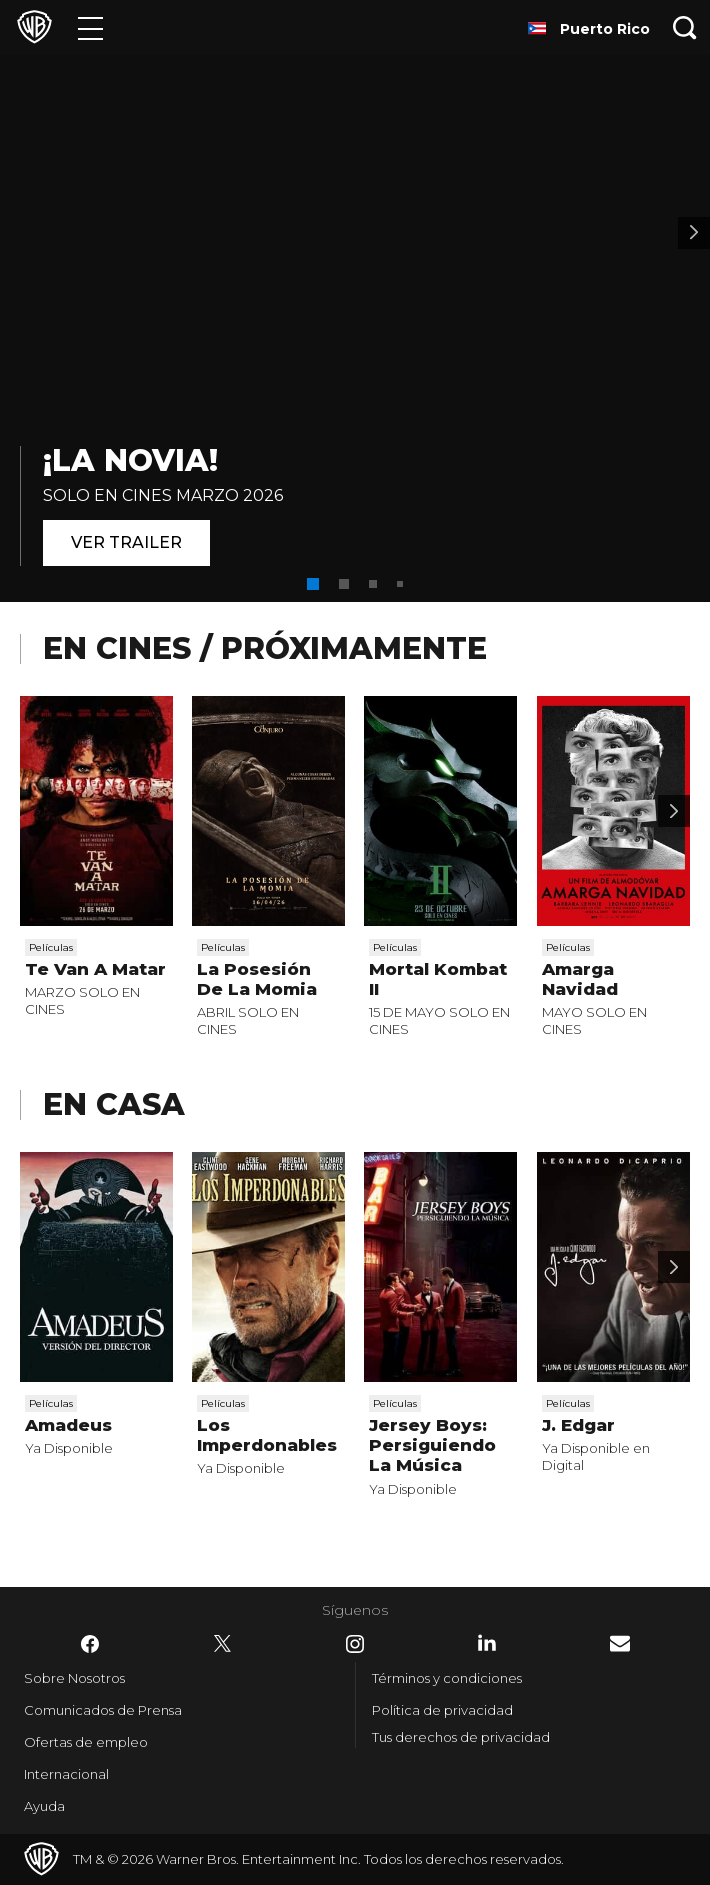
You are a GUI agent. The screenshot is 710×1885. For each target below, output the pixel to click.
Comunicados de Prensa (103, 1710)
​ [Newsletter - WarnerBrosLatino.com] (620, 1643)
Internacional (66, 1774)
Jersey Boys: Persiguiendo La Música (432, 1445)
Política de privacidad (442, 1710)
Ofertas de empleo (86, 1742)
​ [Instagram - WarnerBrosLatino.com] (355, 1644)
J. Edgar (578, 1425)
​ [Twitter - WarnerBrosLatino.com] (223, 1644)
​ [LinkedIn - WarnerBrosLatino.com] (487, 1643)
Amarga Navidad (580, 979)
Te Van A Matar (95, 969)
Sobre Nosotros (74, 1678)
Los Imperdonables (267, 1435)
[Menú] (90, 27)
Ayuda (44, 1806)
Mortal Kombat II (438, 979)
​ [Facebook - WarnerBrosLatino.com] (90, 1644)
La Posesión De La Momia (257, 979)
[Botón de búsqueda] (685, 27)
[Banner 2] (694, 233)
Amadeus (68, 1425)
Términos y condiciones (447, 1678)
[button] (313, 584)
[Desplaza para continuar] (674, 811)
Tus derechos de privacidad (461, 1737)
